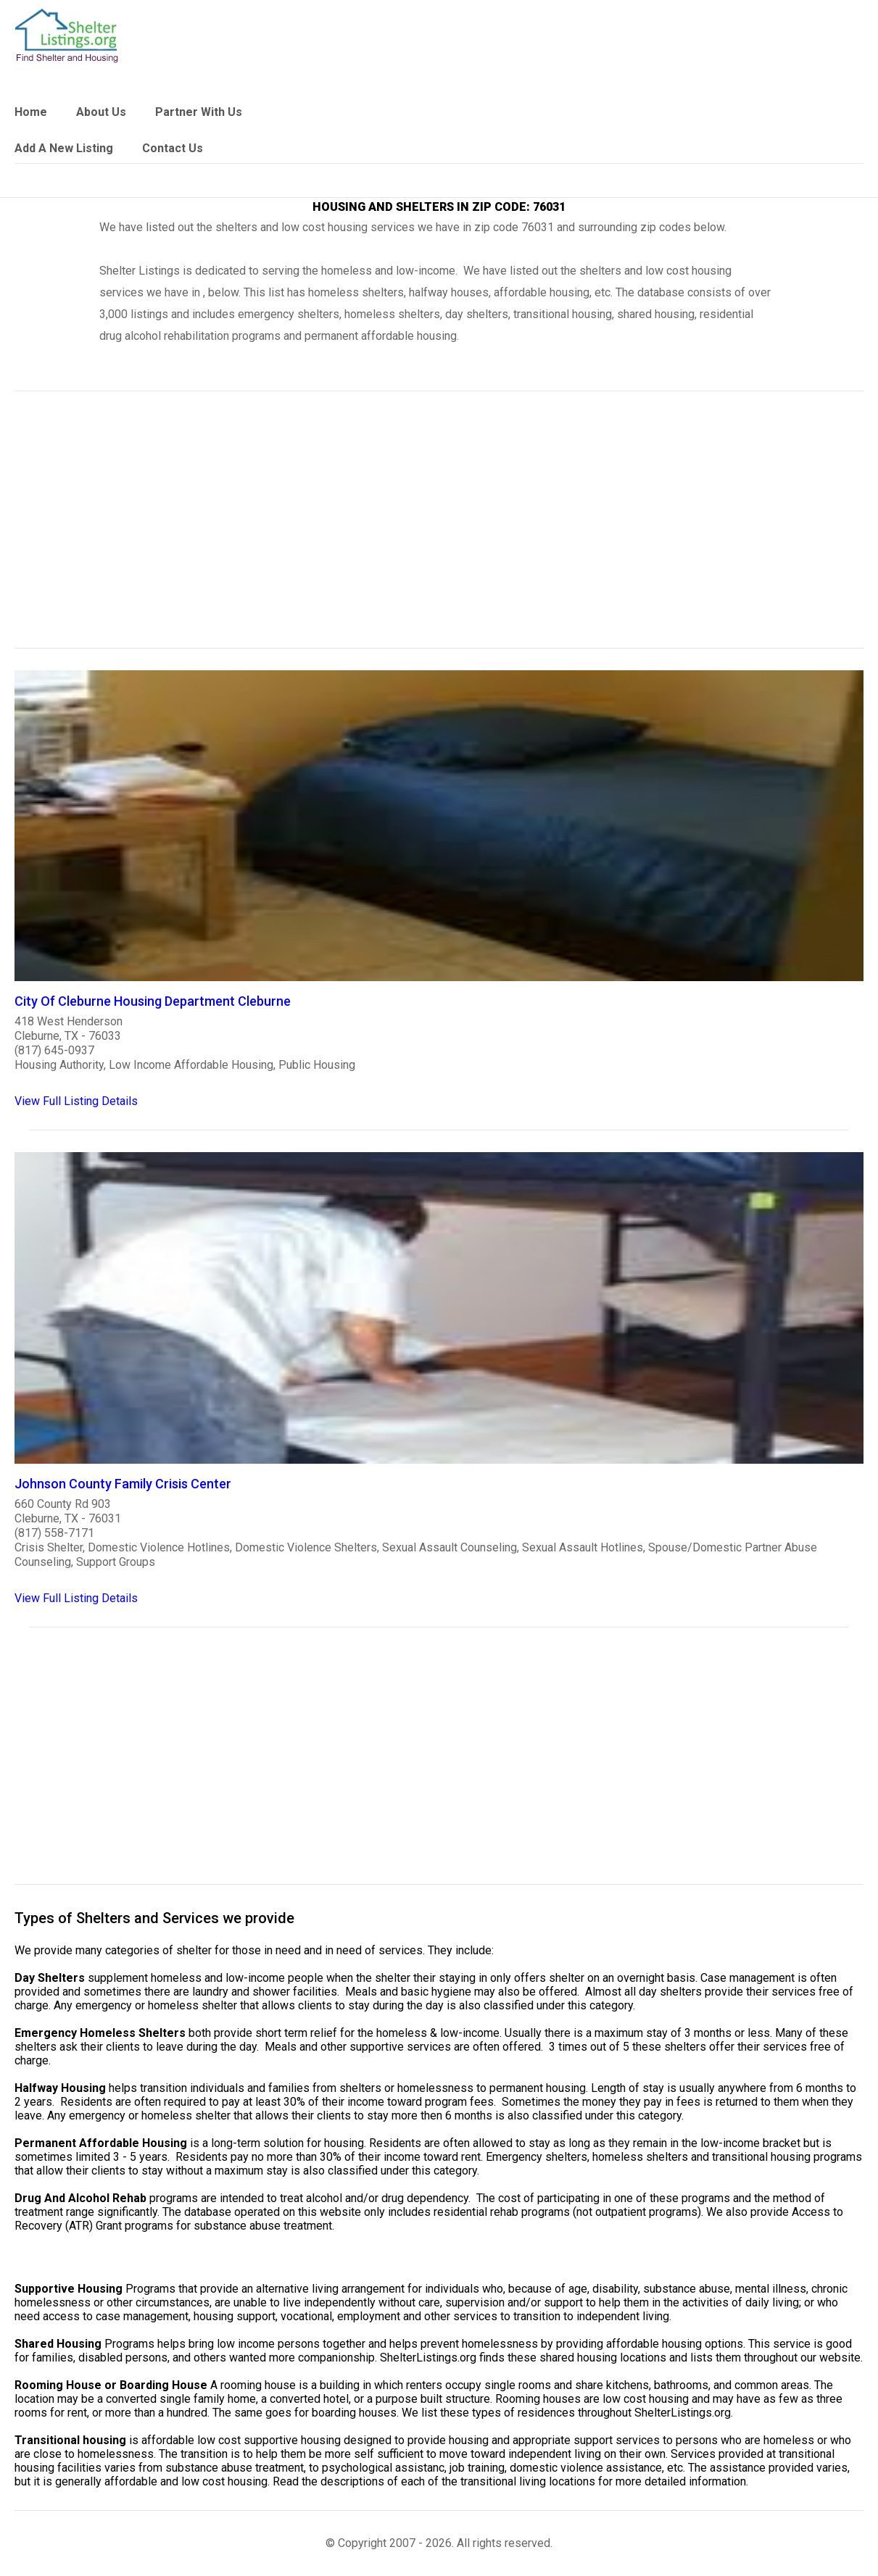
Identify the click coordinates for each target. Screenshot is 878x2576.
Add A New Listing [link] (64, 148)
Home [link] (31, 112)
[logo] (67, 36)
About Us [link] (101, 112)
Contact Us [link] (172, 148)
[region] (439, 529)
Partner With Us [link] (198, 112)
